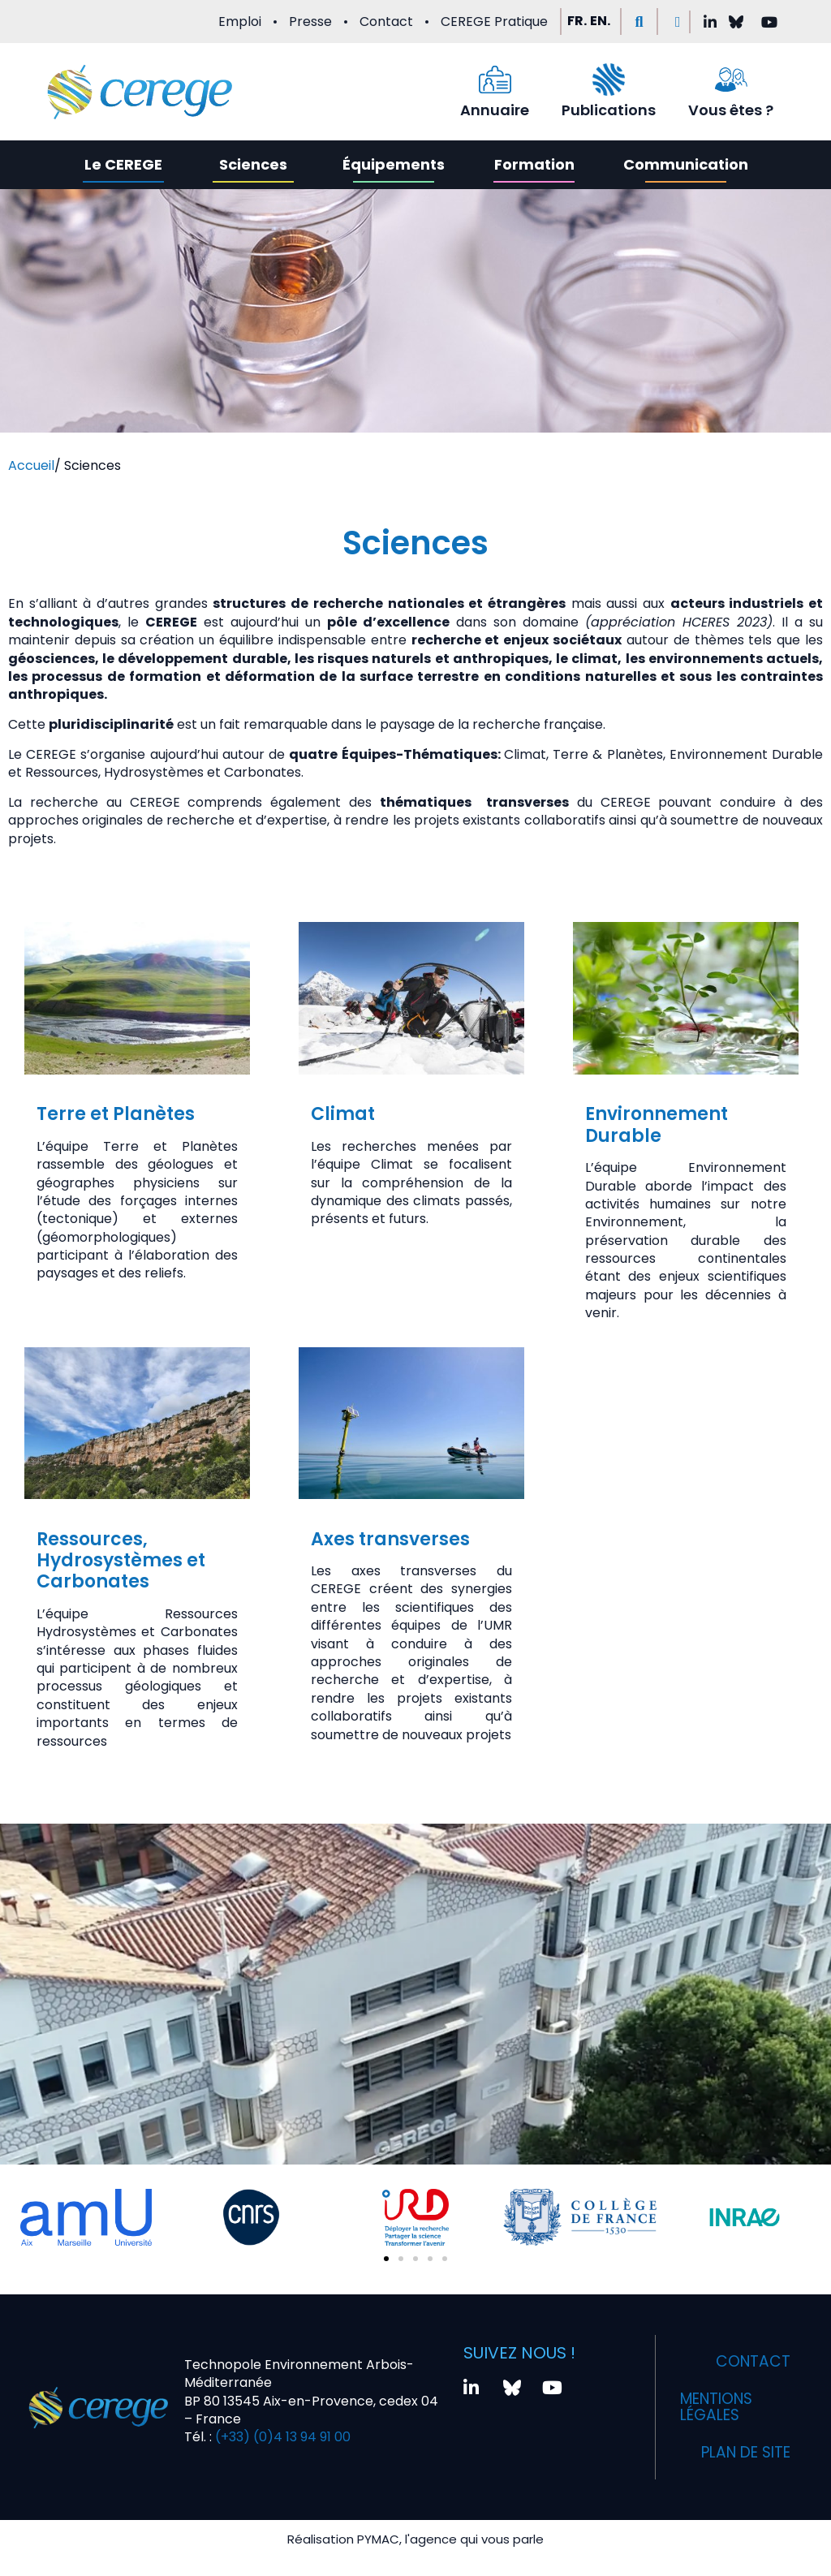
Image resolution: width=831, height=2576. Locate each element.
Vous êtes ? (730, 110)
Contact (386, 21)
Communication (685, 164)
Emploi (239, 21)
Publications (609, 110)
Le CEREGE (123, 164)
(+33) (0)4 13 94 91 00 (281, 2436)
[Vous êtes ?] (731, 79)
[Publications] (608, 79)
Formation (534, 164)
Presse (310, 21)
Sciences (253, 164)
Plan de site (740, 2452)
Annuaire (494, 110)
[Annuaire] (495, 79)
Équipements (393, 164)
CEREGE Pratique (494, 21)
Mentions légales (722, 2407)
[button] (639, 21)
